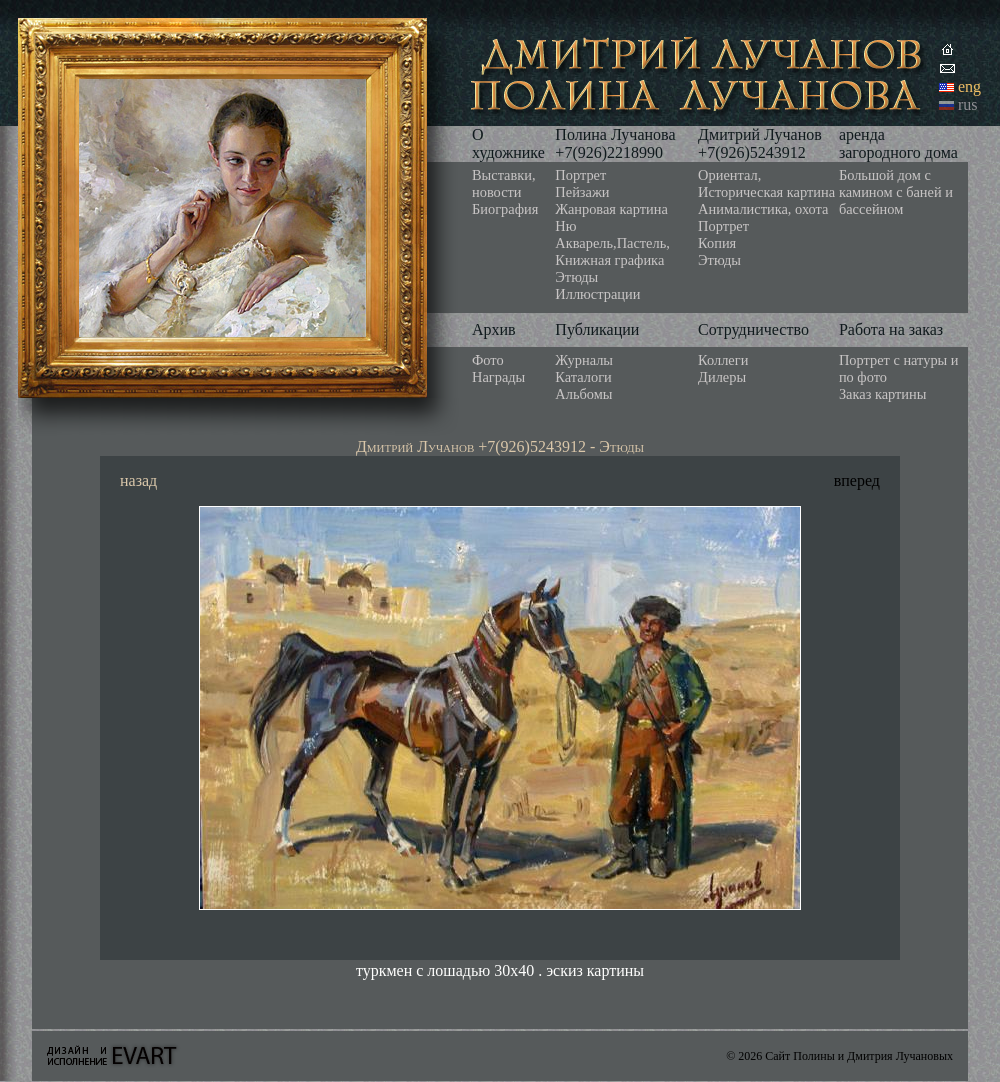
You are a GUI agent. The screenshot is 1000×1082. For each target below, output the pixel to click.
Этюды (576, 277)
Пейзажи (582, 192)
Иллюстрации (597, 294)
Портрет (580, 175)
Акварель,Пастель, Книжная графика (612, 251)
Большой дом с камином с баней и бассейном (896, 192)
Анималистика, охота (763, 209)
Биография (505, 209)
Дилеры (722, 377)
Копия (717, 243)
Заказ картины (883, 394)
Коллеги (723, 360)
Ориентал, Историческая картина (766, 183)
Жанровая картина (611, 209)
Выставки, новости (504, 183)
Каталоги (583, 377)
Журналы (584, 360)
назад (138, 480)
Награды (498, 377)
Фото (488, 360)
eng (969, 86)
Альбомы (583, 394)
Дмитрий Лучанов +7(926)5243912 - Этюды (500, 446)
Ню (565, 226)
